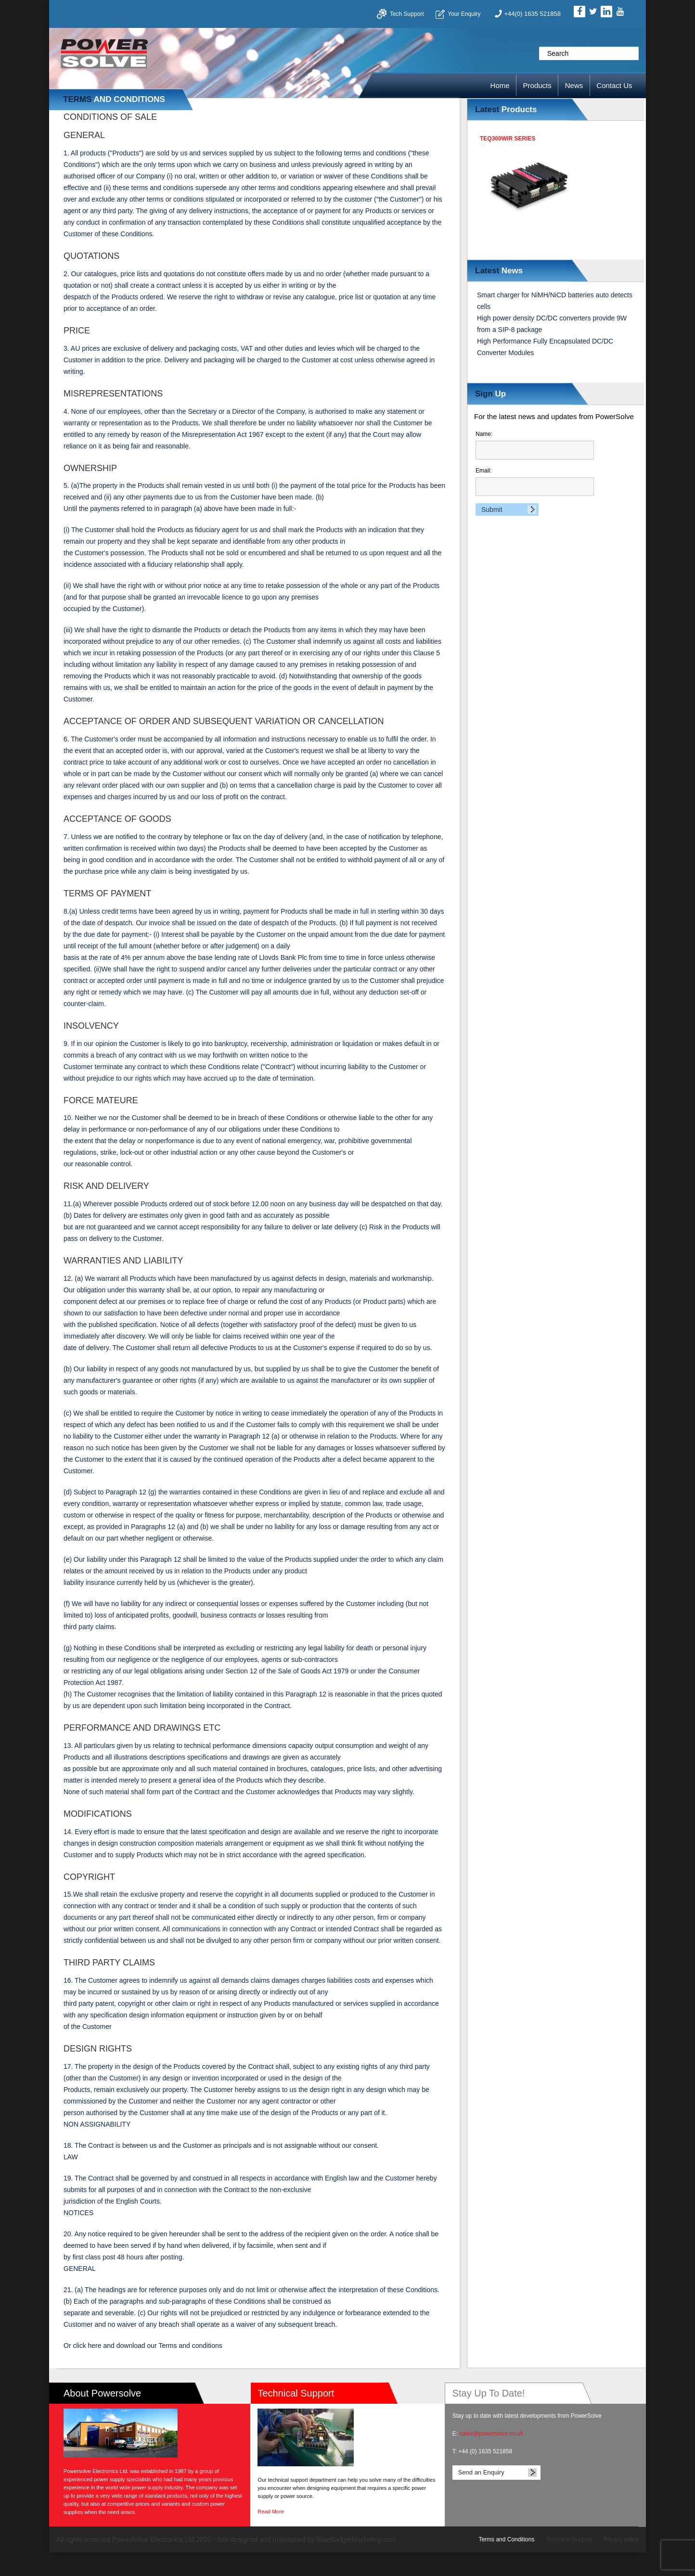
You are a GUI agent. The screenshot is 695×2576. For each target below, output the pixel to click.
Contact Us (614, 85)
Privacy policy (621, 2539)
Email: (535, 481)
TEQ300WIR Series (507, 138)
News (574, 85)
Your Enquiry (464, 14)
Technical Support (569, 2539)
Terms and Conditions (506, 2539)
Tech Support (407, 14)
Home (500, 85)
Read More (270, 2511)
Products (537, 85)
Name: (535, 445)
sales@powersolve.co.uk (491, 2433)
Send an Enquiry (481, 2472)
